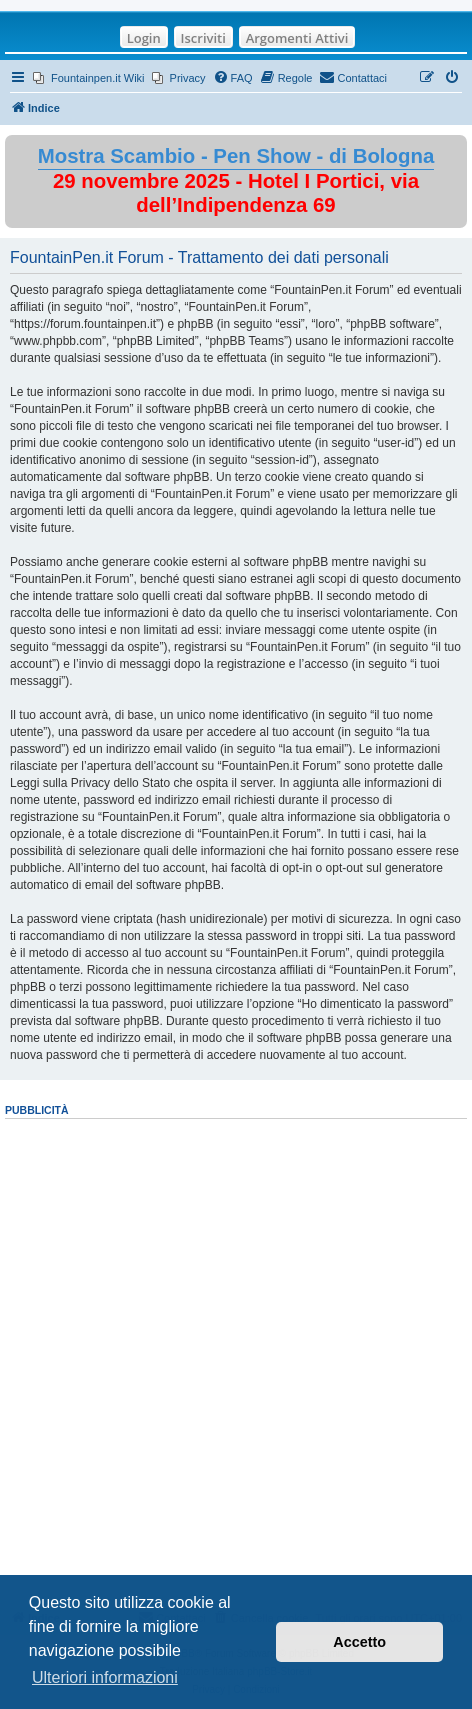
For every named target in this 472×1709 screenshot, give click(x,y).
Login (144, 38)
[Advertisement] (236, 1358)
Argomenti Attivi (297, 38)
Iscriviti (203, 38)
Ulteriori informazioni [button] (105, 1677)
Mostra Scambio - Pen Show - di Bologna (236, 156)
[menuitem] (89, 78)
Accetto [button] (359, 1642)
